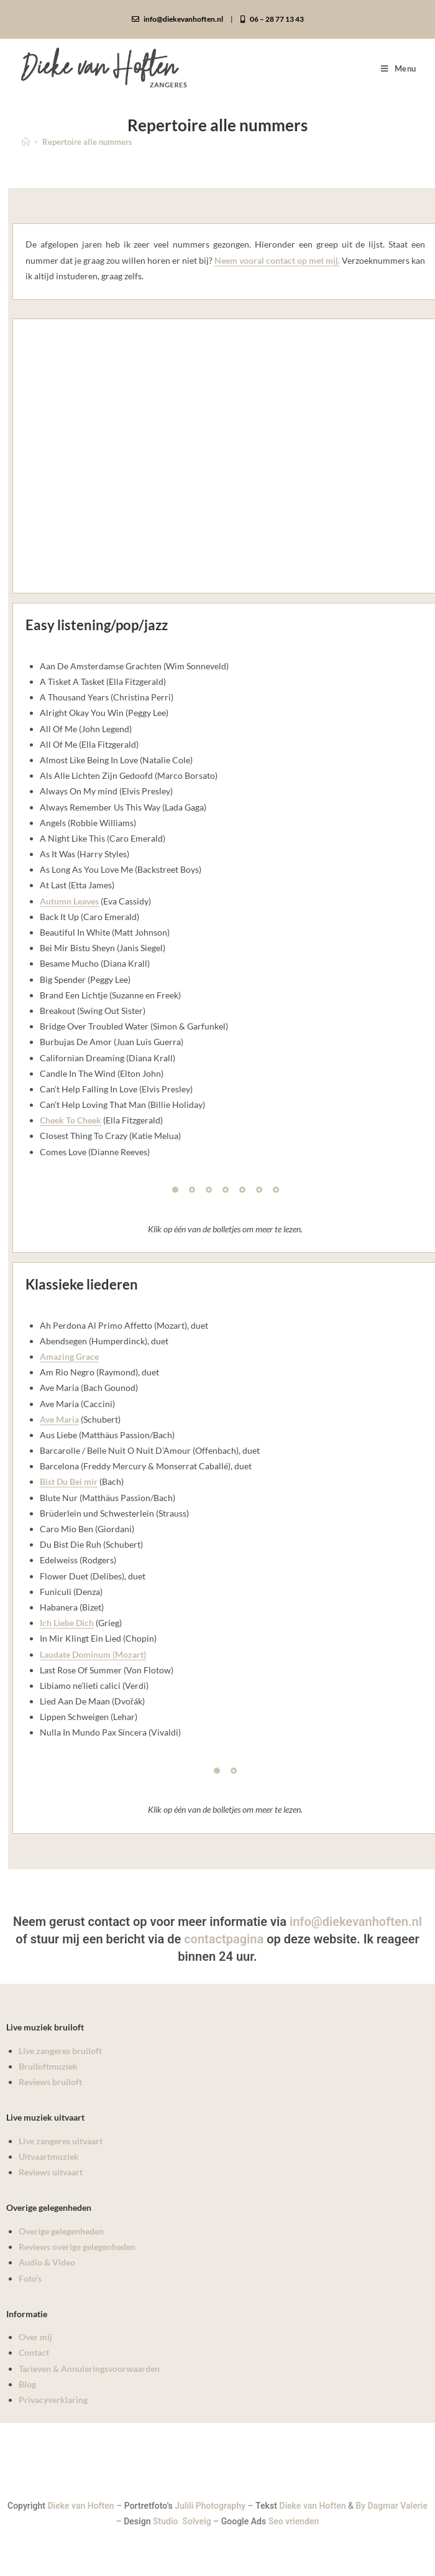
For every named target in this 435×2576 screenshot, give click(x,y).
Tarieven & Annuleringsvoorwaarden (89, 2368)
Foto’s (30, 2278)
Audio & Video (47, 2262)
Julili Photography (210, 2506)
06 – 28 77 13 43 (272, 19)
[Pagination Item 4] (225, 1190)
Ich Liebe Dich (67, 1622)
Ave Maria (59, 1419)
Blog (27, 2384)
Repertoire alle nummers (87, 142)
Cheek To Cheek (70, 1120)
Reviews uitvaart (51, 2172)
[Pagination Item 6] (259, 1190)
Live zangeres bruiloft (60, 2050)
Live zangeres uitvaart (61, 2141)
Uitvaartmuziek (49, 2156)
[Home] (26, 142)
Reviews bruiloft (50, 2081)
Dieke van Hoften (81, 2506)
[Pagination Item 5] (242, 1190)
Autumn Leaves (69, 901)
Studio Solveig (183, 2521)
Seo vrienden (293, 2521)
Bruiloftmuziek (48, 2066)
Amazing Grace (69, 1356)
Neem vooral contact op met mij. (277, 260)
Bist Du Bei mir (69, 1481)
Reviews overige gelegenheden (77, 2246)
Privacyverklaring (53, 2399)
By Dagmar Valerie (391, 2506)
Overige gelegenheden (61, 2231)
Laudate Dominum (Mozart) (93, 1654)
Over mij (35, 2337)
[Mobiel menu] (398, 68)
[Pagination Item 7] (276, 1190)
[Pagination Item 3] (209, 1190)
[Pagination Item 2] (192, 1190)
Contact (34, 2352)
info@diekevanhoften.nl (177, 19)
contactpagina (223, 1939)
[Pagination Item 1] (175, 1190)
